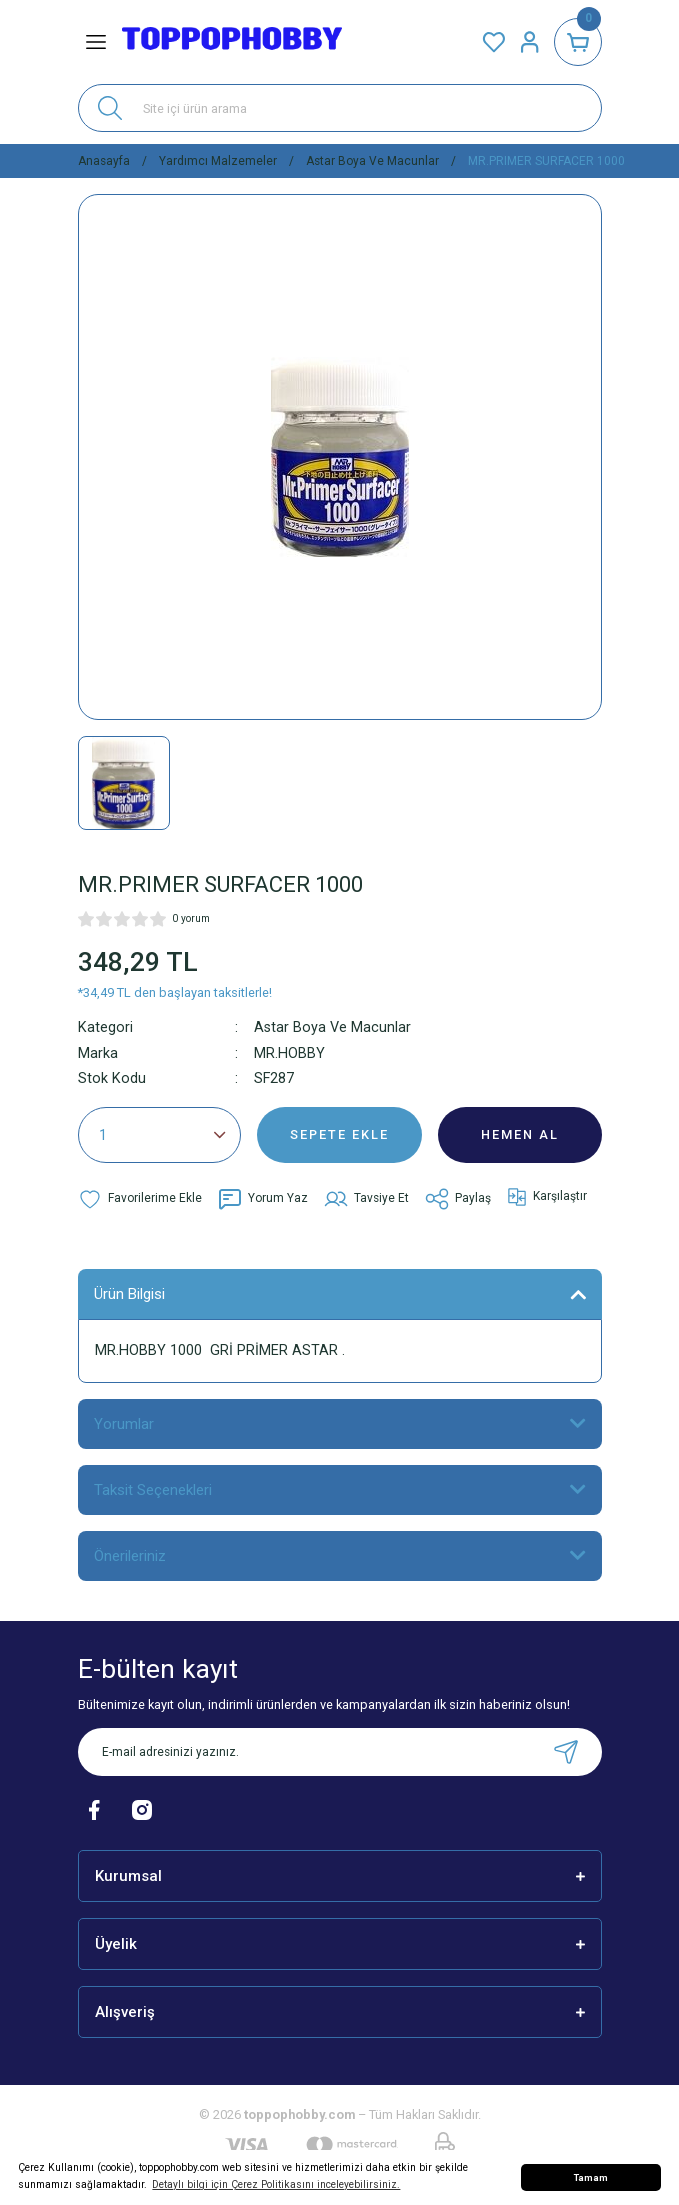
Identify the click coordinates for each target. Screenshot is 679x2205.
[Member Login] (530, 42)
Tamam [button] (591, 2177)
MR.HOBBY (289, 1053)
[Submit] (566, 1752)
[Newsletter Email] (340, 1752)
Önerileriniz (130, 1556)
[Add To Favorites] (140, 1199)
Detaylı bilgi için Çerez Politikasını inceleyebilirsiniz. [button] (276, 2184)
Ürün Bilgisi (129, 1294)
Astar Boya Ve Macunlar (332, 1027)
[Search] (340, 108)
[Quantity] (160, 1135)
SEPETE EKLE (339, 1134)
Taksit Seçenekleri (153, 1490)
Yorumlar (124, 1424)
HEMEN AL (520, 1134)
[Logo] (232, 42)
